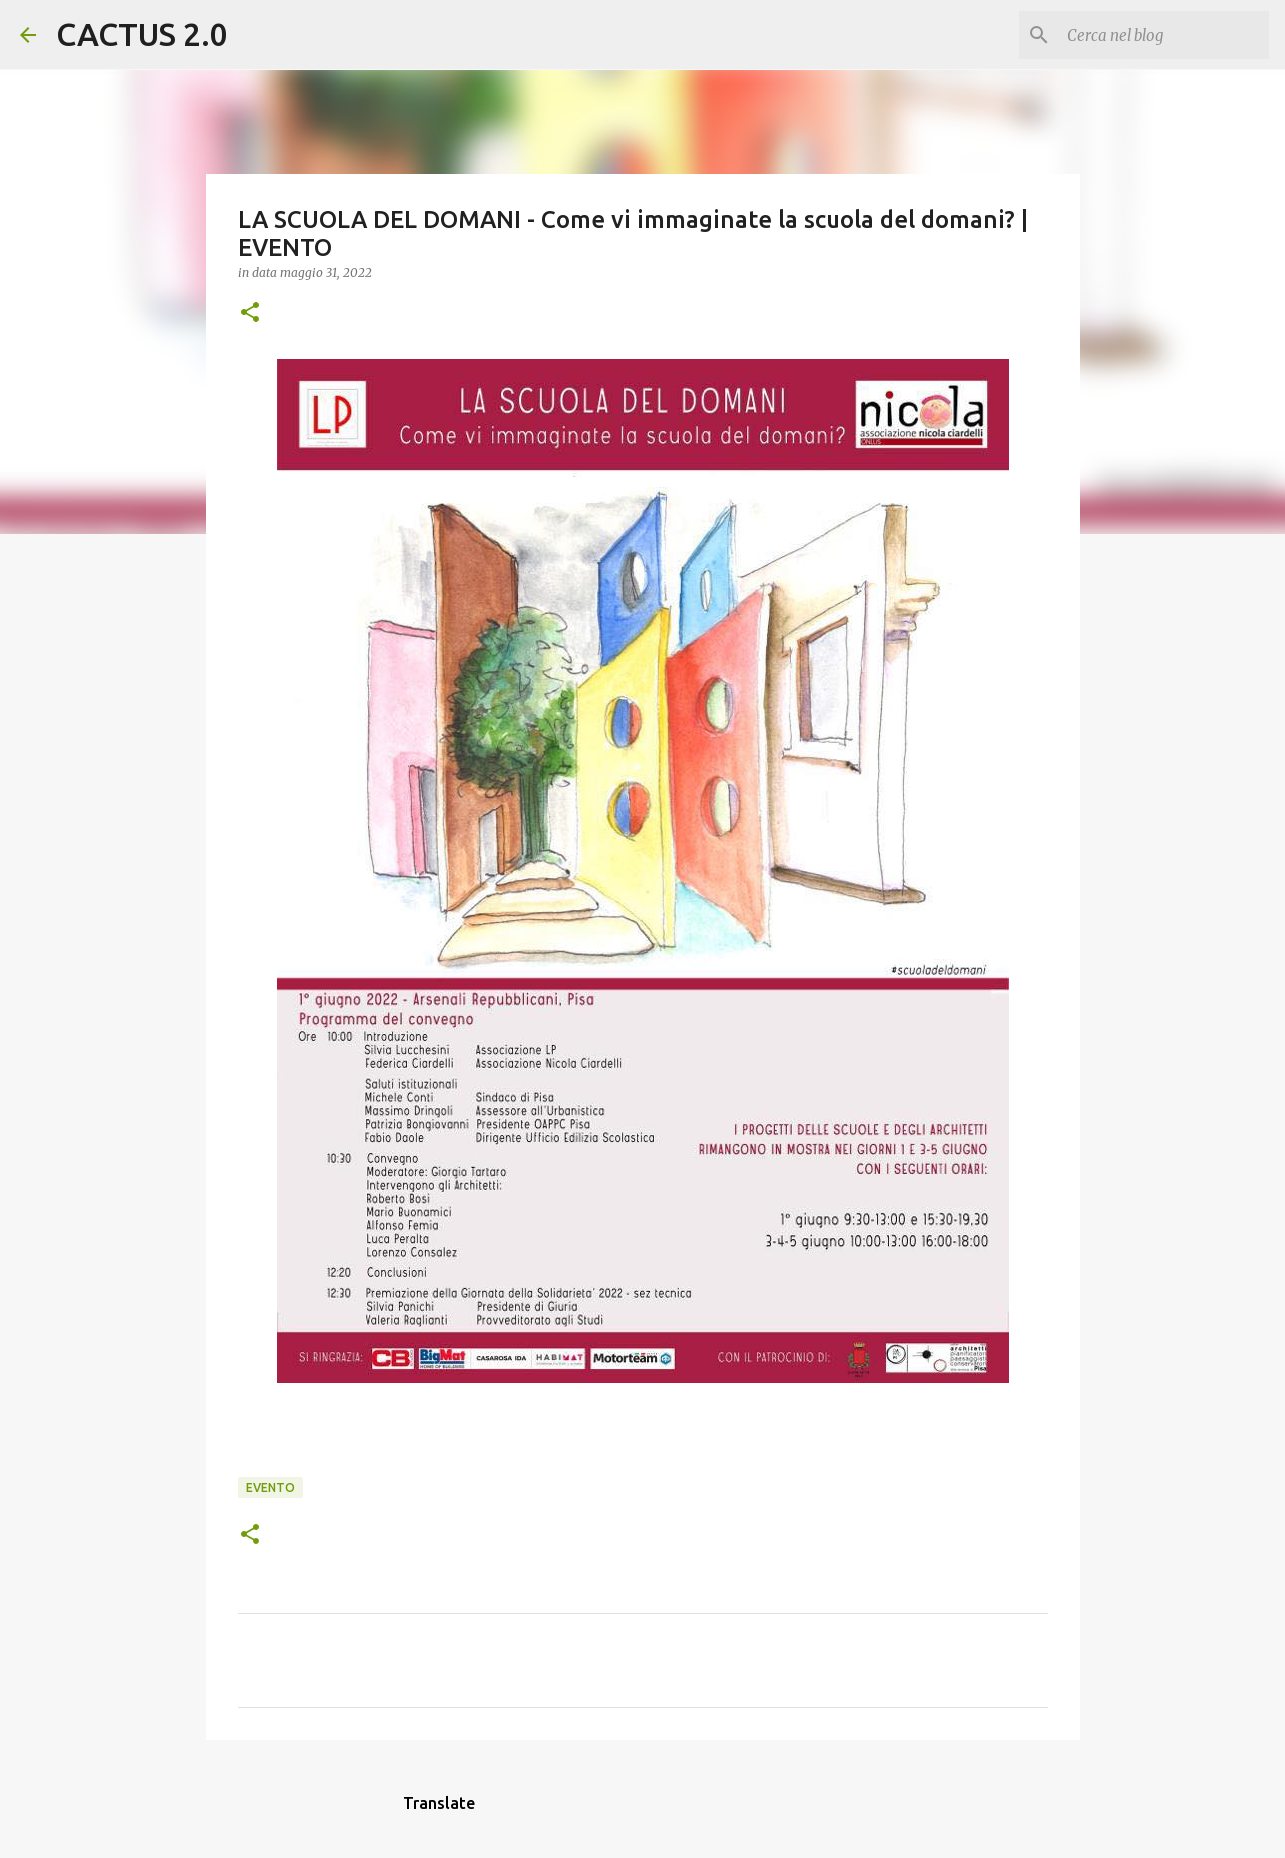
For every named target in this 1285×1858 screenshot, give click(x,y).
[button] (250, 313)
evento (270, 1487)
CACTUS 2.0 (142, 34)
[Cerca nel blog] (1164, 35)
